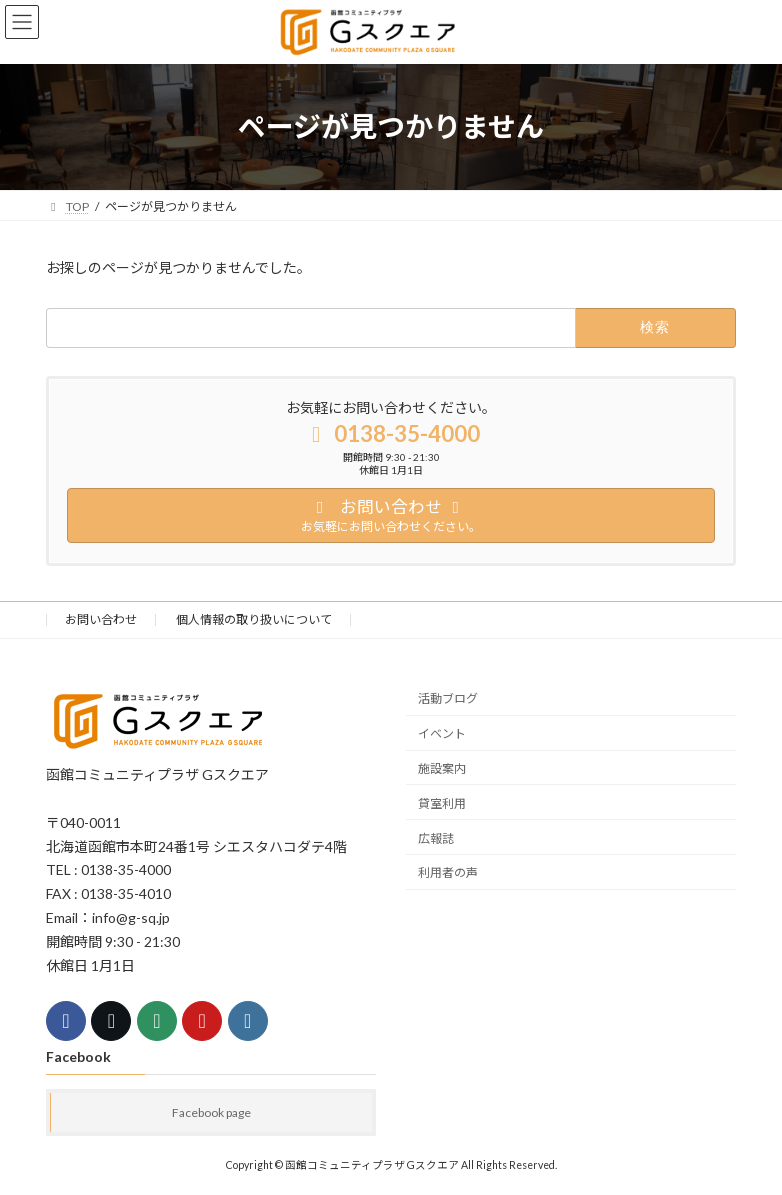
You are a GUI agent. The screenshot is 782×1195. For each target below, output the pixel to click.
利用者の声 (448, 872)
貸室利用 (442, 803)
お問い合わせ (101, 619)
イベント (442, 733)
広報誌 (436, 837)
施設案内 (442, 768)
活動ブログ (448, 698)
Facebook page (211, 1111)
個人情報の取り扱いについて (254, 619)
